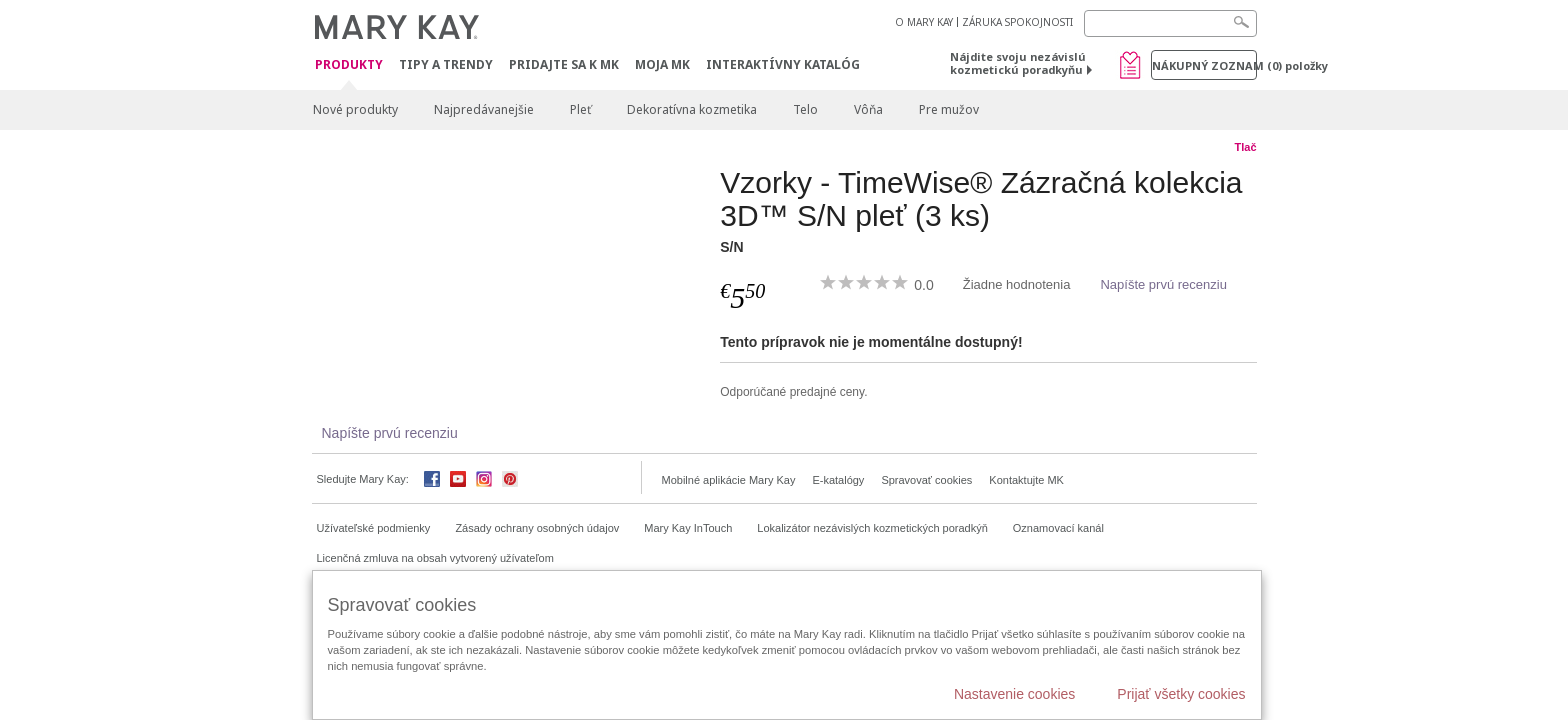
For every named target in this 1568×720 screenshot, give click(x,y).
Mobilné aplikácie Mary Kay (729, 480)
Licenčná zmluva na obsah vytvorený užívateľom (435, 558)
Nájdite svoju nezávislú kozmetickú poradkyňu (1018, 63)
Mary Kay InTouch (688, 528)
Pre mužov (949, 109)
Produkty (349, 65)
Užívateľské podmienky (374, 528)
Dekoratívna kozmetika (692, 109)
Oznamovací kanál (1058, 528)
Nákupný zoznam (1204, 65)
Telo (805, 109)
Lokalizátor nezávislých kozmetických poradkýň (872, 528)
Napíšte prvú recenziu (1163, 284)
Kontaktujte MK (1026, 480)
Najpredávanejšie (484, 109)
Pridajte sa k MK (564, 64)
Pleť (580, 109)
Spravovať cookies (926, 480)
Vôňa (868, 109)
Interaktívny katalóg (783, 64)
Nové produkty (355, 109)
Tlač (1245, 147)
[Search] (1170, 23)
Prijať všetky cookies (1181, 694)
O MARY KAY (924, 22)
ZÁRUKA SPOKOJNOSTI (1017, 22)
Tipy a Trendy (446, 64)
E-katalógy (838, 480)
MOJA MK (662, 64)
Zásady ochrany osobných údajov (537, 528)
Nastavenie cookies (1014, 694)
